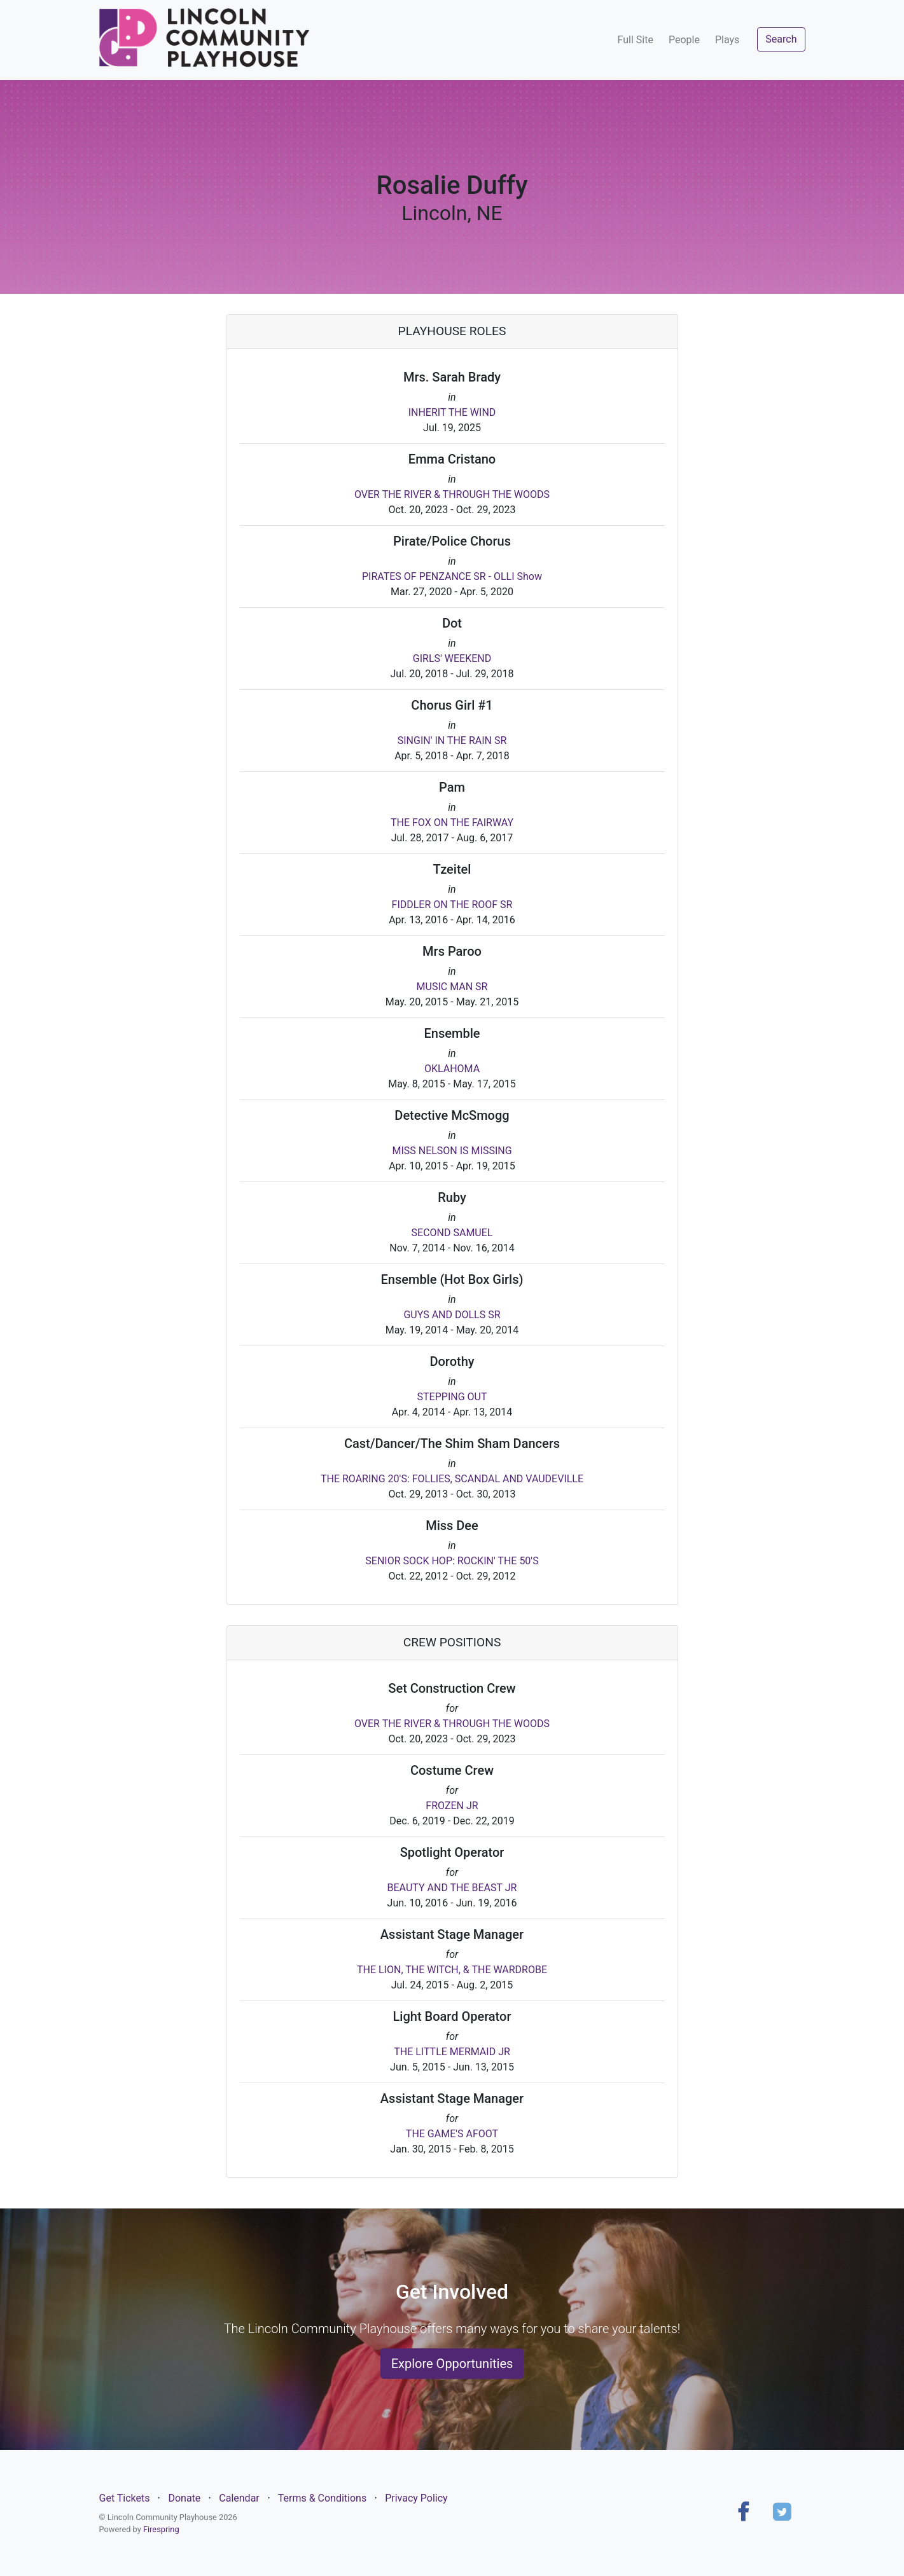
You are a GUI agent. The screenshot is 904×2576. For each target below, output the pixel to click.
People (684, 40)
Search (780, 39)
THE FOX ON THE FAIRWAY (452, 822)
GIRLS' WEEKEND (452, 658)
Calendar (239, 2498)
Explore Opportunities (452, 2363)
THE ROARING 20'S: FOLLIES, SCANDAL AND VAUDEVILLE (452, 1479)
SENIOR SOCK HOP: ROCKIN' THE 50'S (451, 1561)
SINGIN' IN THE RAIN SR (452, 740)
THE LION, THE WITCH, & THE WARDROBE (452, 1970)
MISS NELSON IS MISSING (451, 1151)
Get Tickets (124, 2498)
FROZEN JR (452, 1806)
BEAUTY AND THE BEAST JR (452, 1888)
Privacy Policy (416, 2498)
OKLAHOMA (452, 1069)
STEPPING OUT (452, 1397)
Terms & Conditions (322, 2498)
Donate (184, 2498)
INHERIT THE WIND (452, 412)
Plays (727, 40)
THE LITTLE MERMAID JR (452, 2052)
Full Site (635, 40)
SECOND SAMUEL (452, 1233)
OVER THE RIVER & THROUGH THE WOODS (452, 494)
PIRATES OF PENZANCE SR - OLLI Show (452, 576)
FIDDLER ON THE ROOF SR (452, 905)
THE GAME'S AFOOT (452, 2134)
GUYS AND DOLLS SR (451, 1315)
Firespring (161, 2529)
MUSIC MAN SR (452, 987)
